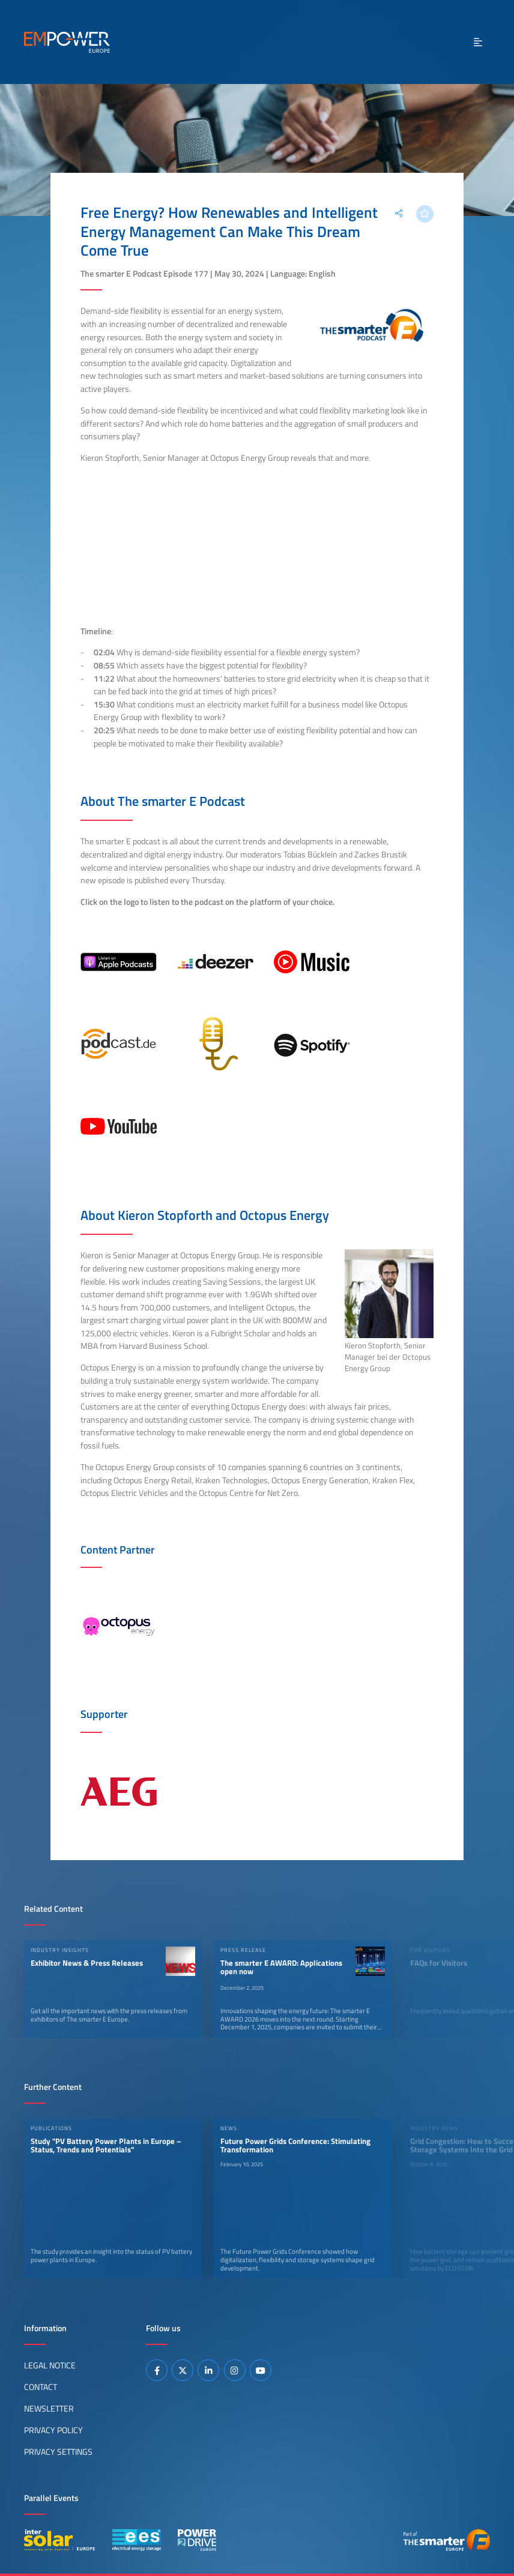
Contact (40, 2387)
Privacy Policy (53, 2430)
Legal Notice (50, 2365)
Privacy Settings (58, 2451)
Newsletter (49, 2408)
